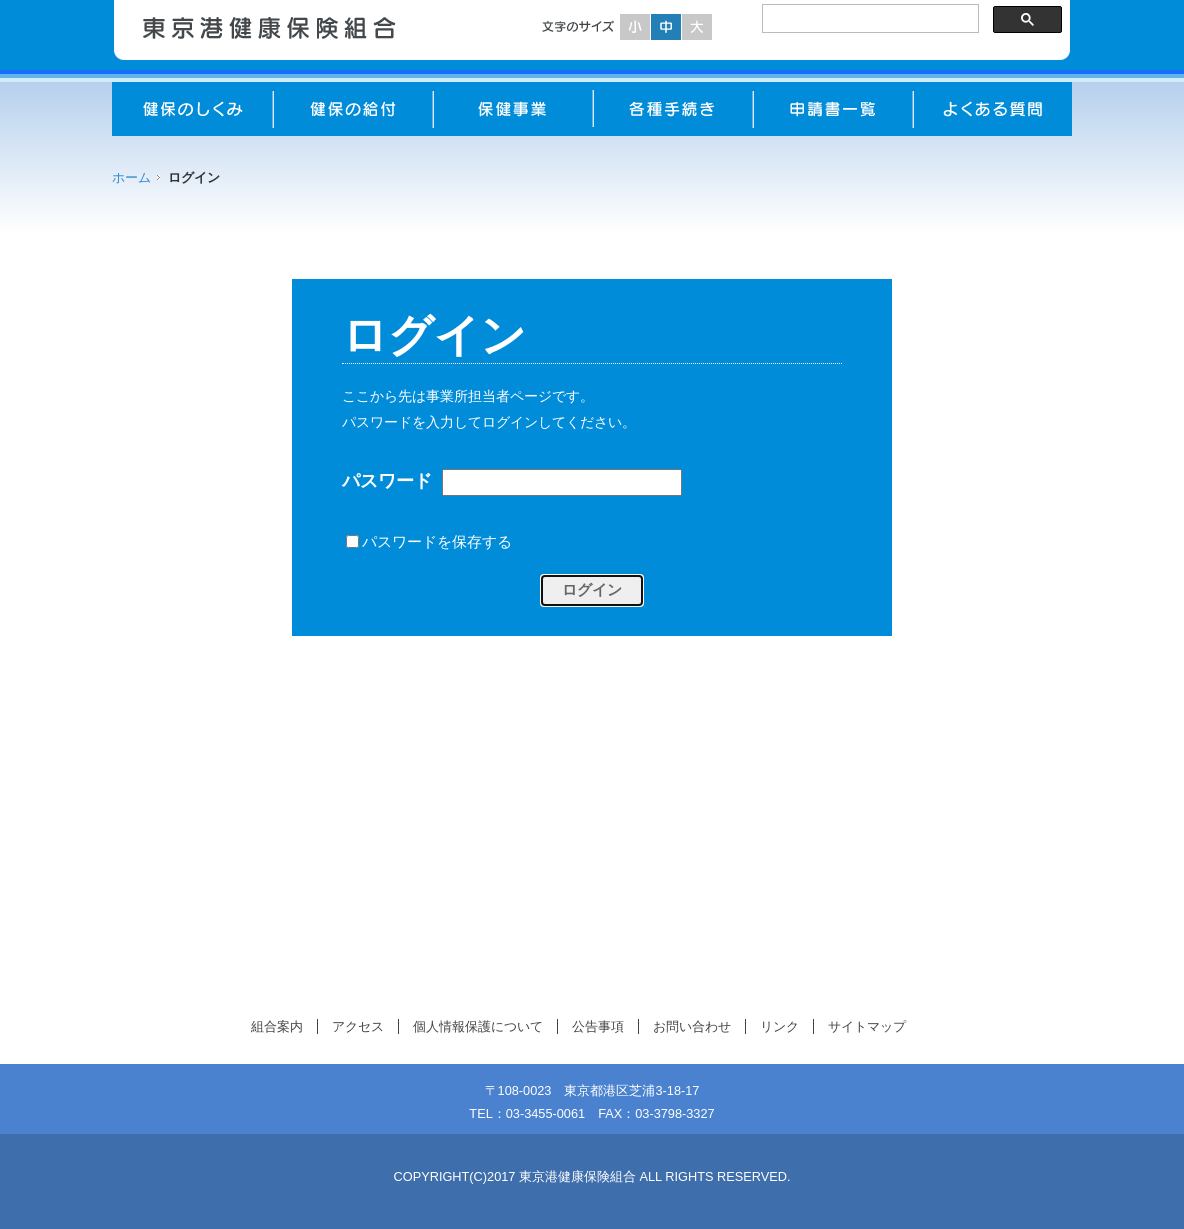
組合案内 (277, 1026)
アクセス (358, 1026)
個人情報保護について (478, 1026)
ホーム (131, 177)
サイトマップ (867, 1026)
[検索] (868, 19)
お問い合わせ (692, 1026)
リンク (779, 1026)
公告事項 (598, 1026)
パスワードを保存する (437, 541)
